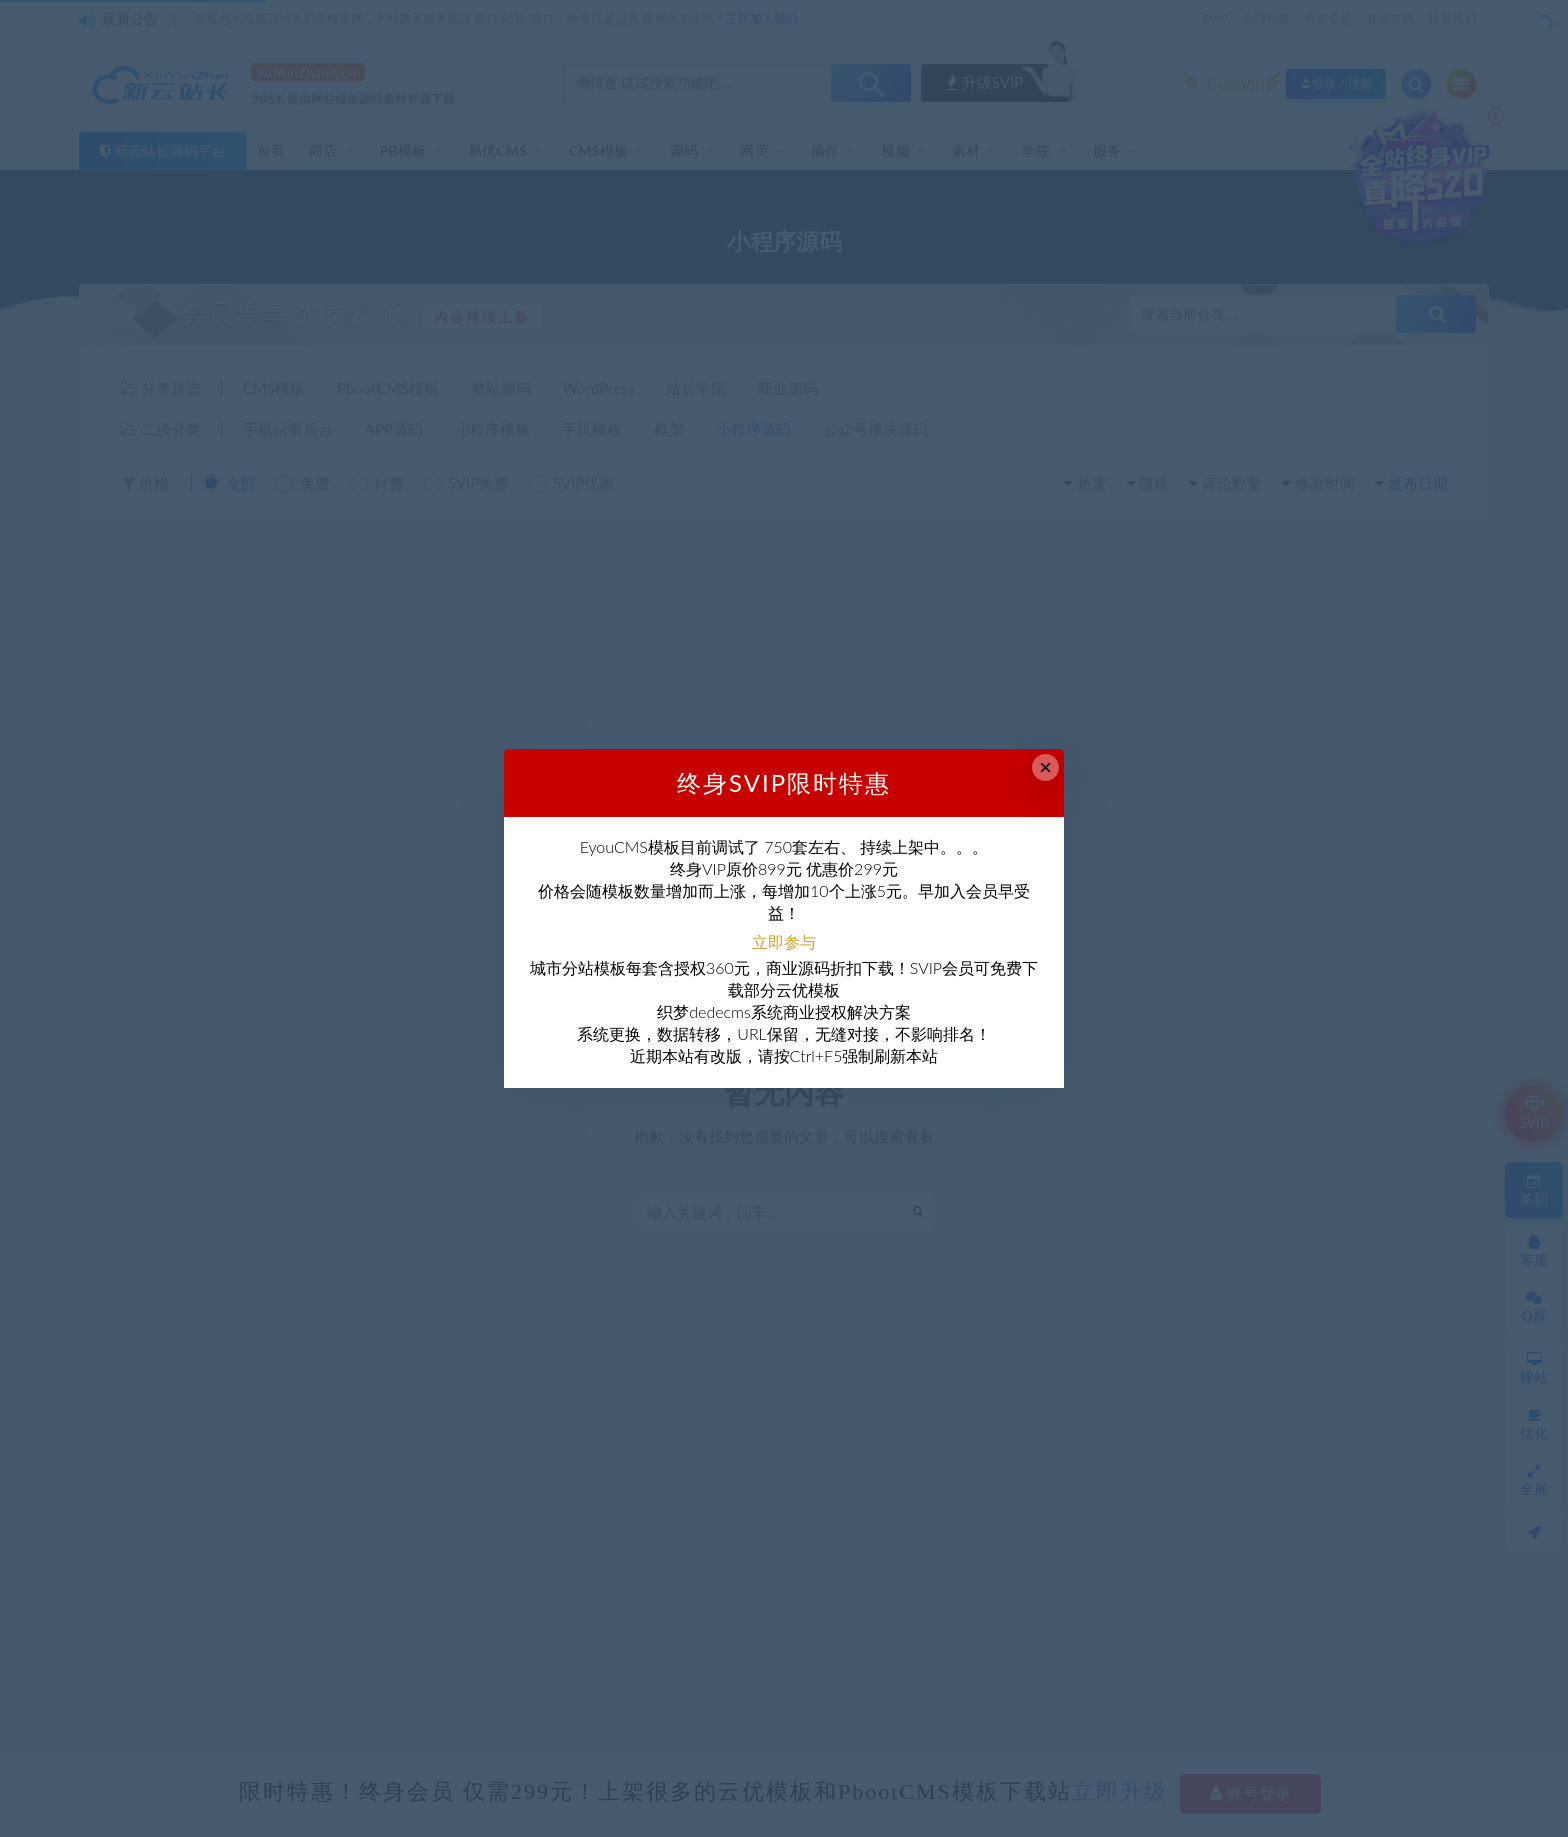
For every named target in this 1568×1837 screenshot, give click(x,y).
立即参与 (784, 941)
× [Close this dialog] (1045, 767)
